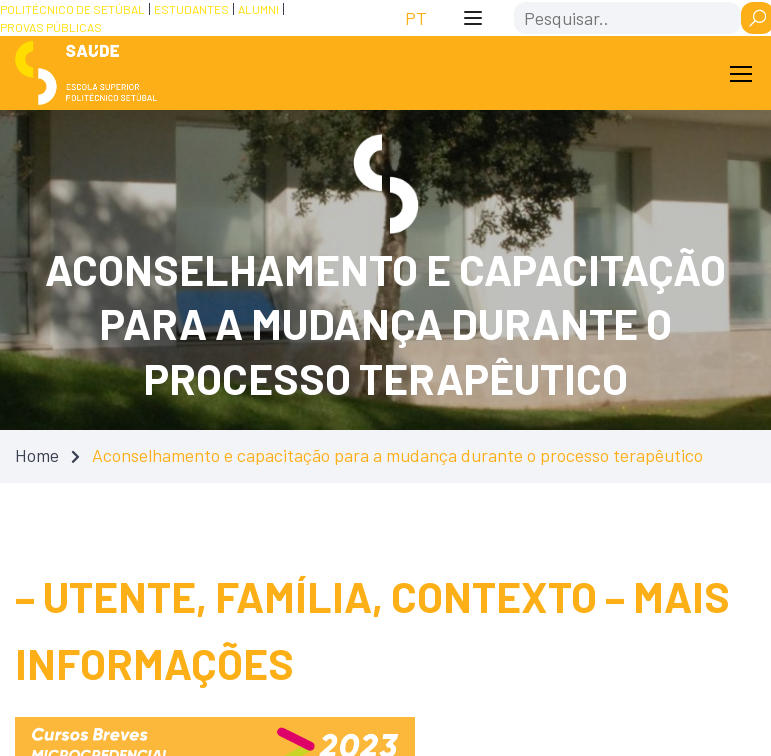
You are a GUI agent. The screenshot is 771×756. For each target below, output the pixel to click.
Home (37, 455)
